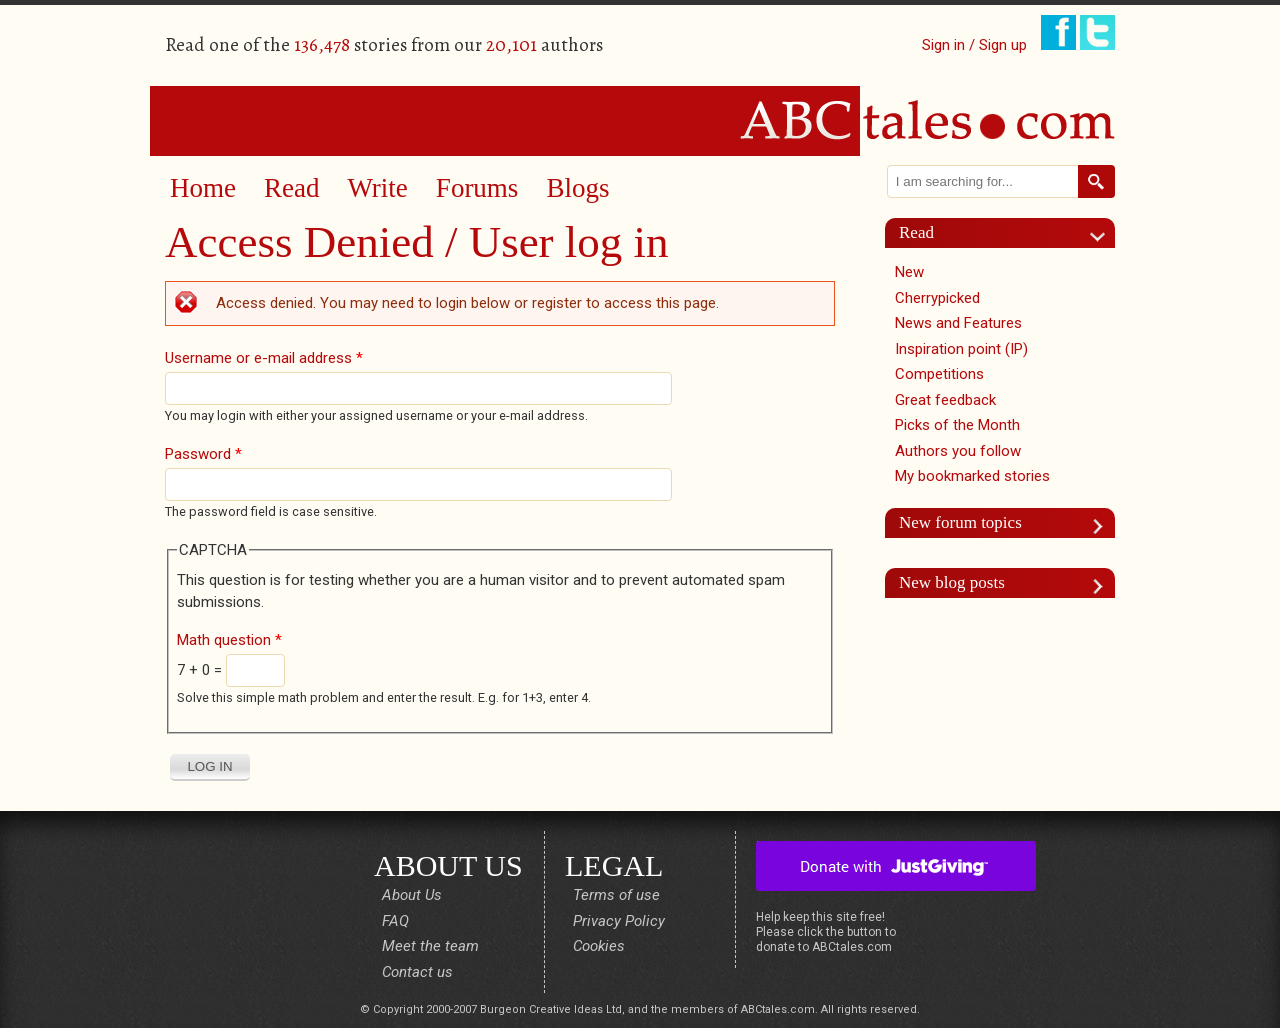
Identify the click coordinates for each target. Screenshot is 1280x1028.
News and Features (958, 323)
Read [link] (916, 232)
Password (203, 454)
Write (377, 188)
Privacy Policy (619, 921)
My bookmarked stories (972, 476)
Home (203, 188)
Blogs (577, 188)
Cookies (599, 946)
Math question (229, 640)
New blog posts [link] (952, 582)
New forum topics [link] (960, 522)
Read (291, 188)
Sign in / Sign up (974, 45)
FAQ (395, 921)
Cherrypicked (937, 298)
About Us (412, 895)
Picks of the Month (957, 425)
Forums (477, 188)
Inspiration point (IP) (961, 349)
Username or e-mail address (264, 358)
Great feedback (945, 400)
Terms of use (616, 895)
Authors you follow (958, 451)
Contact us (417, 972)
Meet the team (430, 946)
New (909, 272)
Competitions (939, 374)
